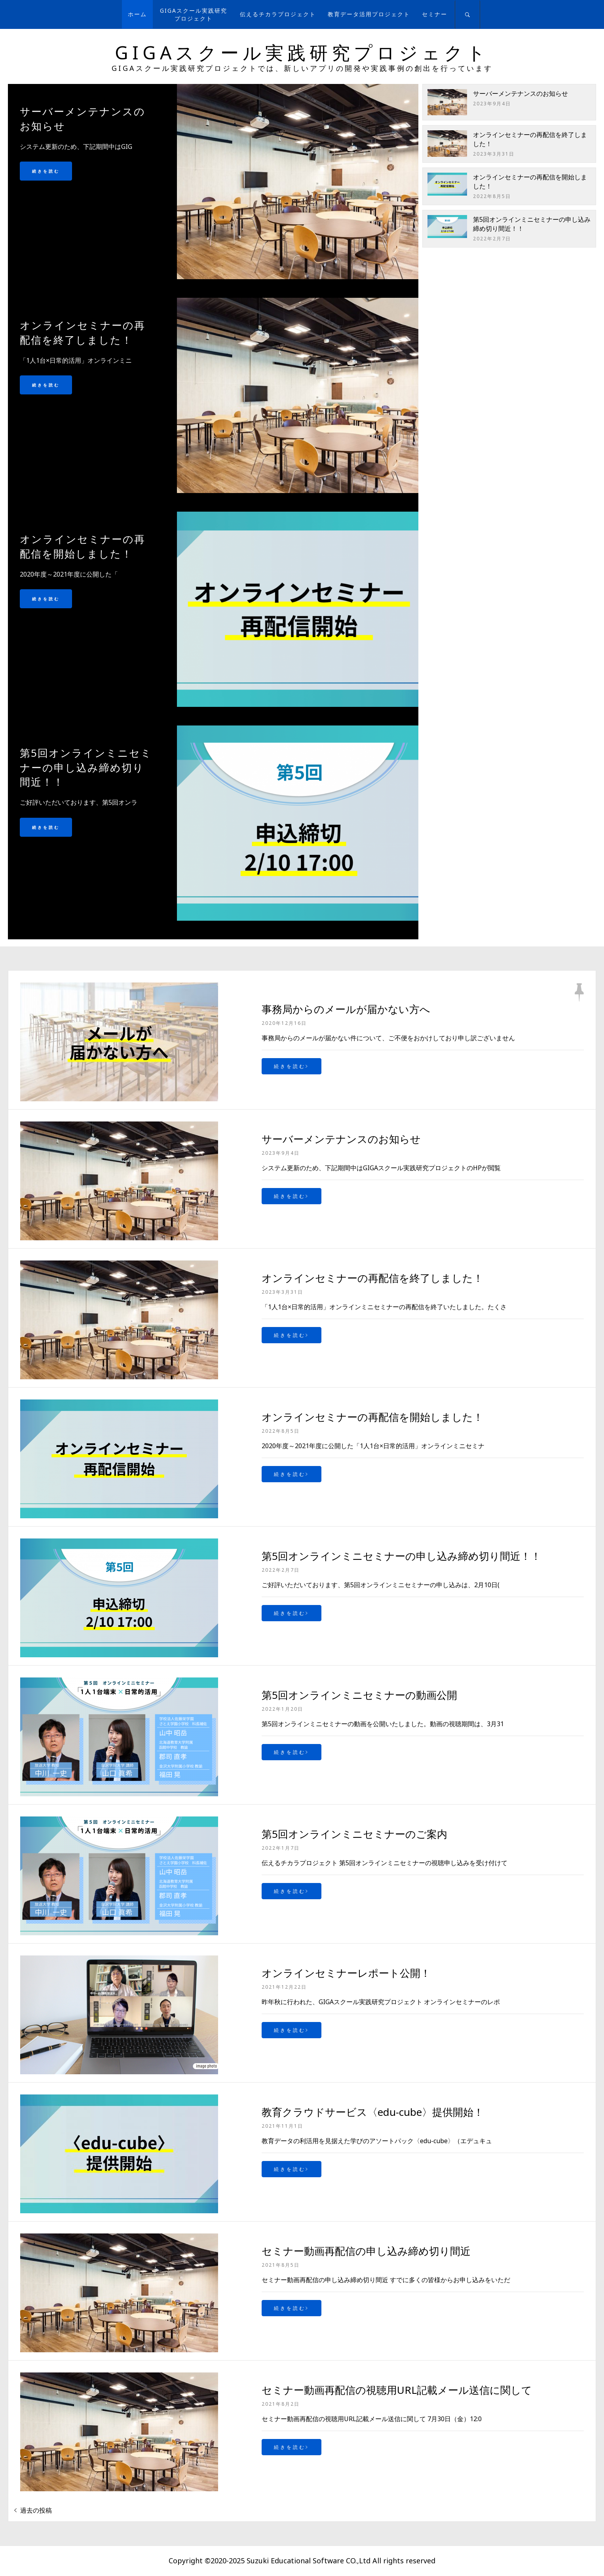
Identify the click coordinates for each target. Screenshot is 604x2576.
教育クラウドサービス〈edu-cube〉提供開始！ (373, 2112)
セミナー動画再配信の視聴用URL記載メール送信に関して (397, 2390)
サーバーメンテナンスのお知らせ (520, 93)
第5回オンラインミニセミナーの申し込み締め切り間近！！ (401, 1556)
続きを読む (46, 171)
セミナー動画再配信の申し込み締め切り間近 (366, 2251)
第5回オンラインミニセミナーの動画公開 (359, 1695)
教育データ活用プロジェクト (369, 14)
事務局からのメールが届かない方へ (346, 1009)
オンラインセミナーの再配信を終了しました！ (372, 1278)
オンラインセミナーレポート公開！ (346, 1973)
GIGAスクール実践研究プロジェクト (193, 14)
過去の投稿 (36, 2510)
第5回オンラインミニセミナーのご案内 (354, 1834)
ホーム (137, 14)
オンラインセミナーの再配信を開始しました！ (372, 1417)
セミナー (434, 14)
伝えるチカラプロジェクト (278, 14)
